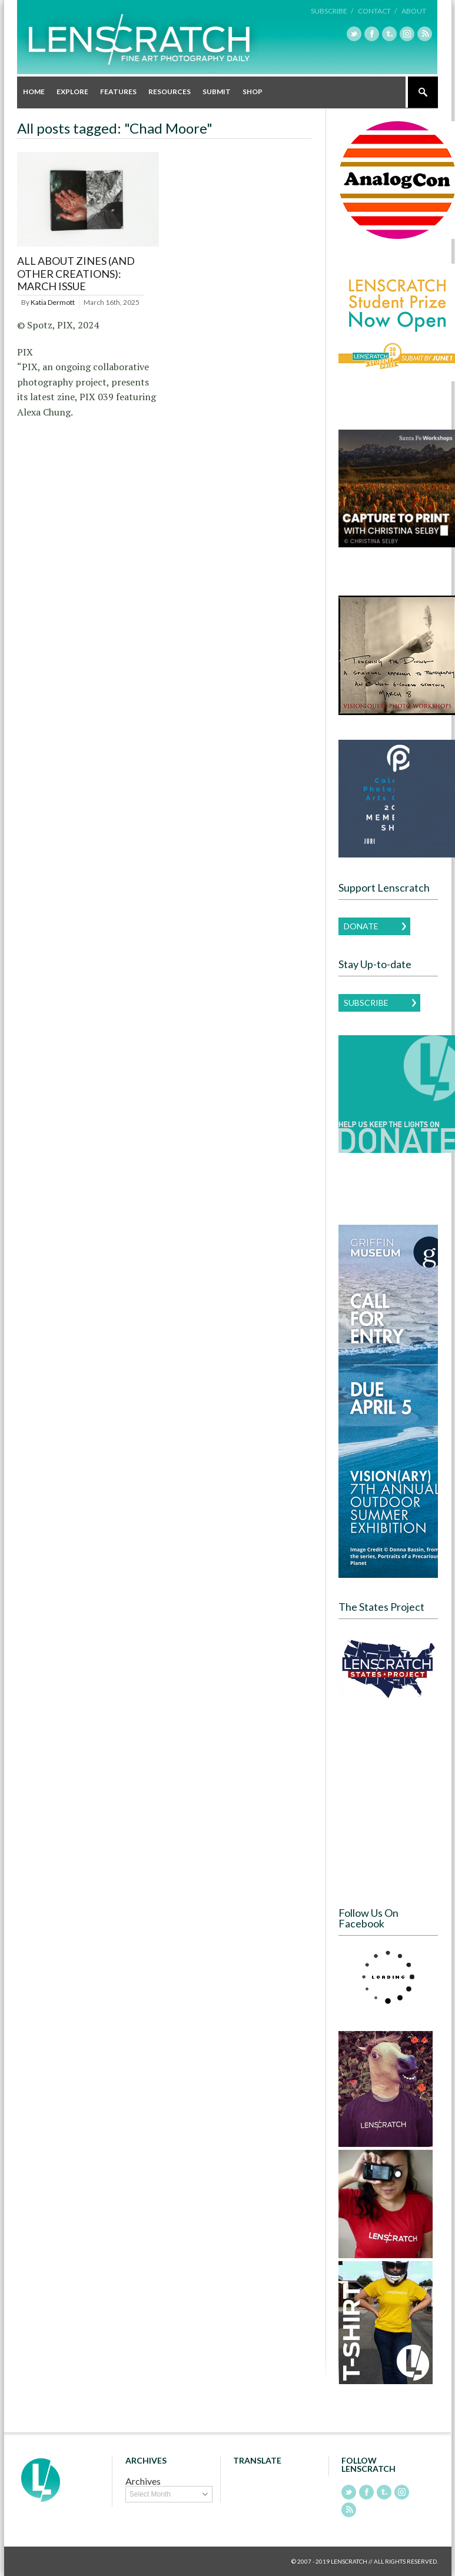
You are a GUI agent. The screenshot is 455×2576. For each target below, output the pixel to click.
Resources (169, 91)
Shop (253, 91)
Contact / (377, 10)
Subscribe (366, 1003)
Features (118, 91)
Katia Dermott (53, 302)
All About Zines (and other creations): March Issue (76, 273)
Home (34, 91)
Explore (72, 91)
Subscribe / (332, 10)
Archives (143, 2481)
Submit (216, 91)
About (413, 10)
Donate (361, 926)
